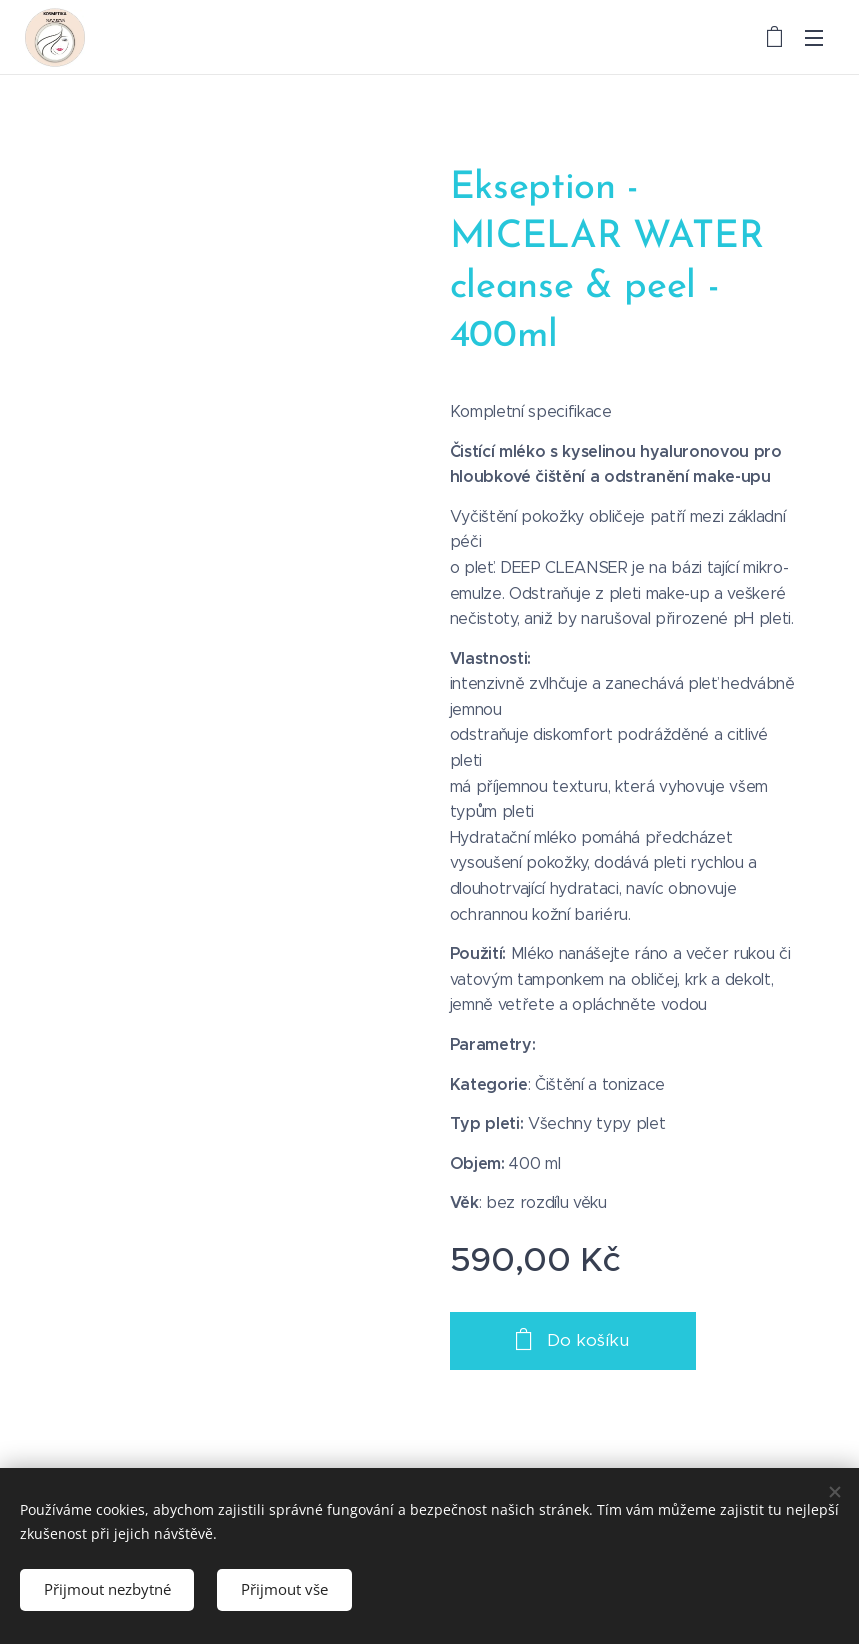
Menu (814, 38)
